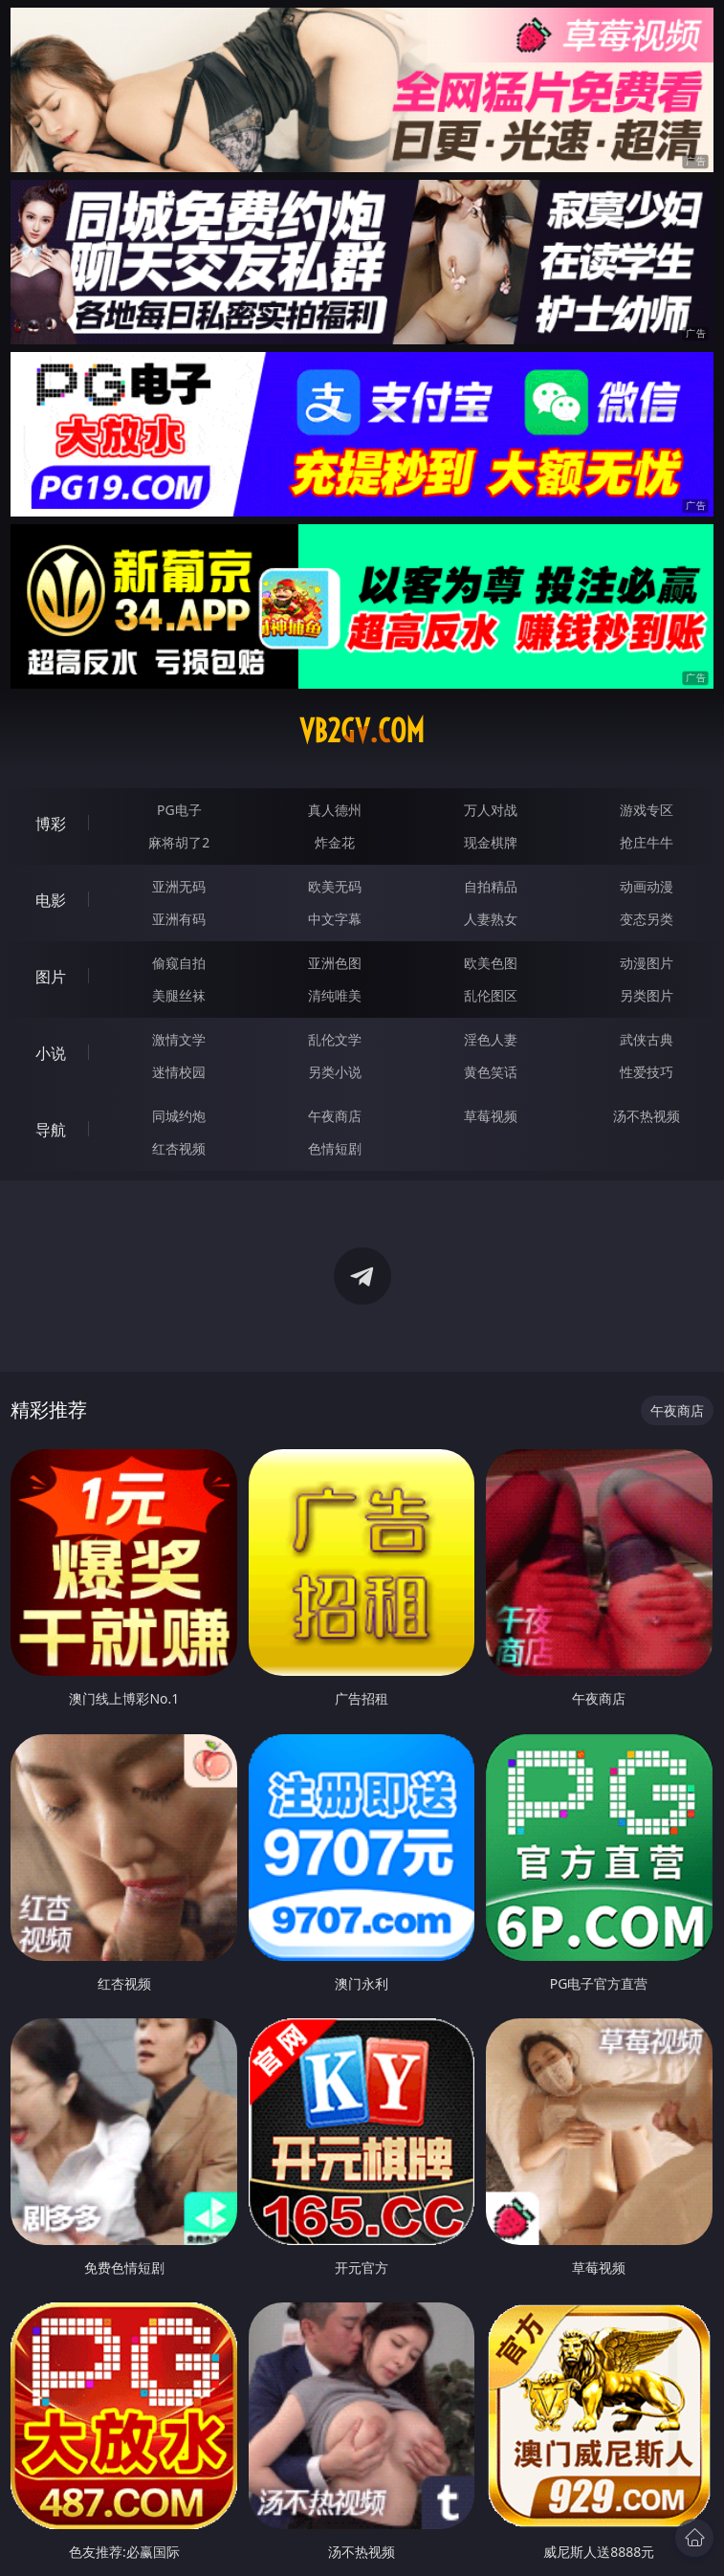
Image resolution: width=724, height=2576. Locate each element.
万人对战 (490, 810)
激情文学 (179, 1039)
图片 (50, 976)
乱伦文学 (335, 1039)
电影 (50, 900)
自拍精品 (490, 886)
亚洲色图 (335, 963)
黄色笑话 (490, 1072)
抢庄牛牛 (646, 842)
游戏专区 (646, 810)
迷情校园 (179, 1072)
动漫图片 (646, 963)
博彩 (50, 823)
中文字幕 (335, 919)
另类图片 (646, 995)
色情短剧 (335, 1148)
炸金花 (335, 842)
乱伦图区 (490, 995)
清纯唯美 (335, 995)
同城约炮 (179, 1116)
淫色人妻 (490, 1039)
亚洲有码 (179, 919)
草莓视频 (490, 1116)
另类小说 (335, 1072)
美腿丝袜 (179, 995)
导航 (50, 1129)
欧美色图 (490, 963)
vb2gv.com (362, 731)
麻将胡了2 (178, 842)
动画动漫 (646, 886)
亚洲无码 (179, 886)
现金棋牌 (490, 842)
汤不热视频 (646, 1116)
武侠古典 (646, 1039)
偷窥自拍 (179, 963)
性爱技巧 (646, 1072)
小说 (50, 1053)
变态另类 (646, 919)
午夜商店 (335, 1116)
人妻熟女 (490, 919)
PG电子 (179, 810)
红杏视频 (179, 1148)
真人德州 (335, 810)
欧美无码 (335, 886)
